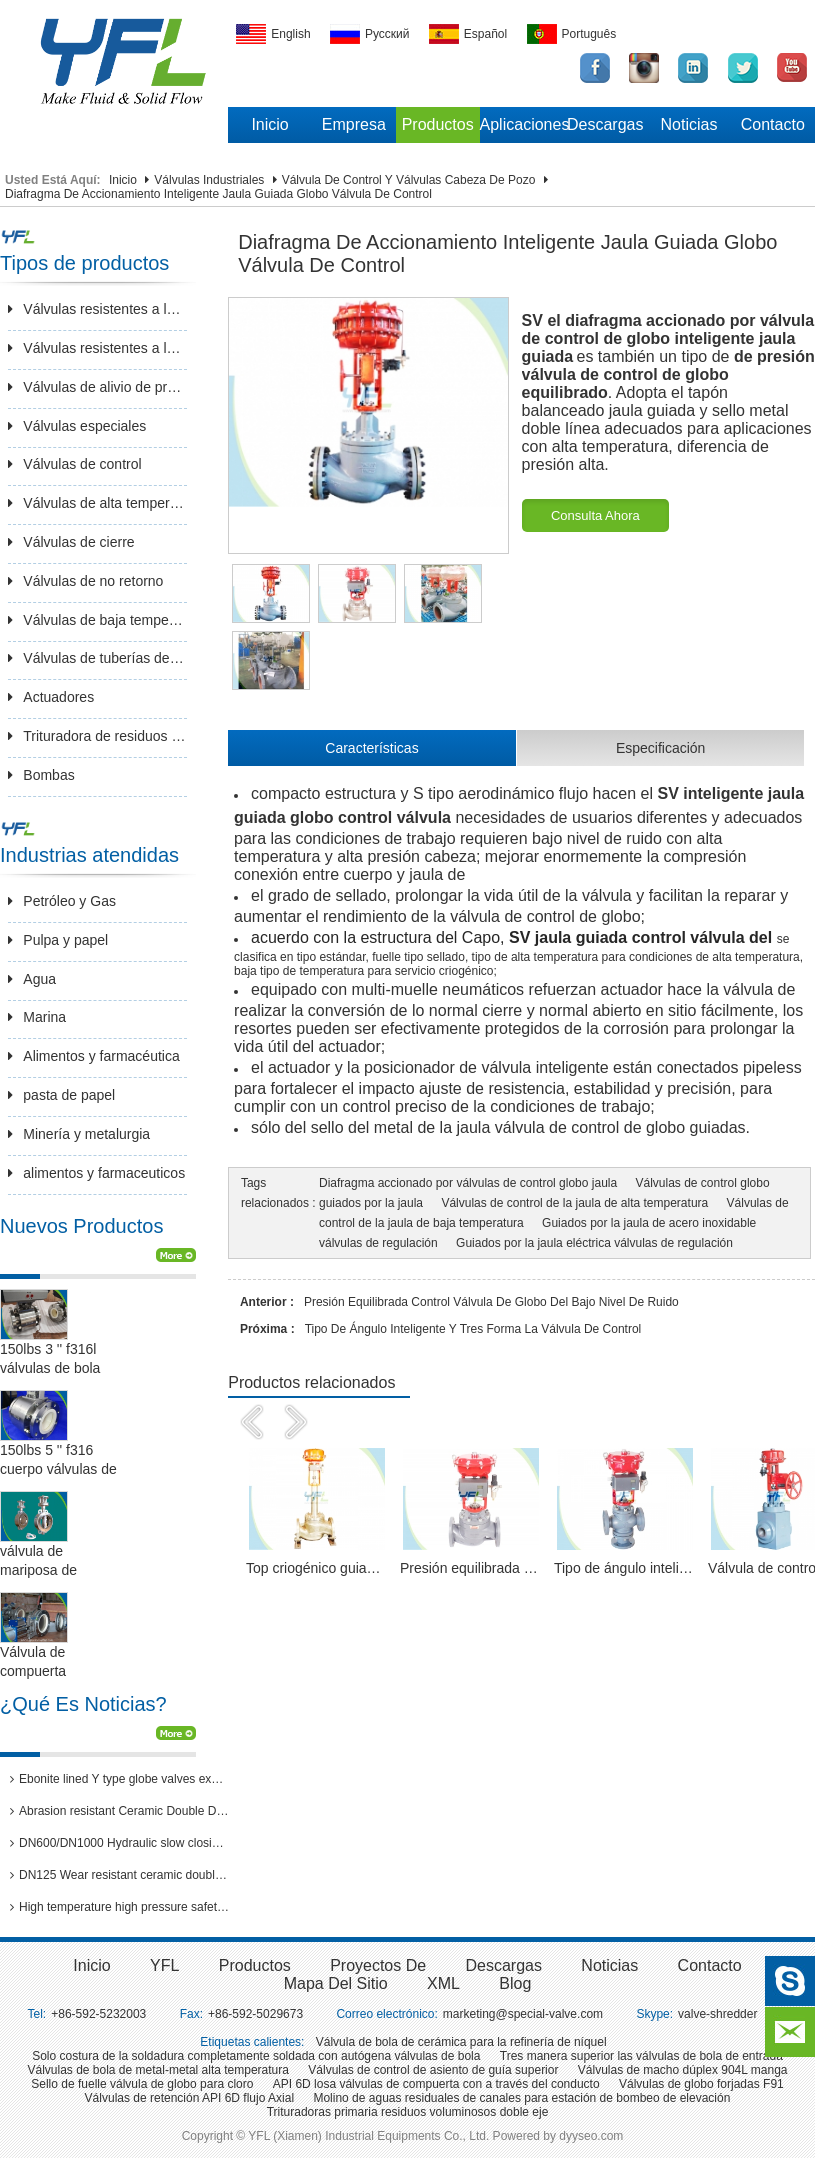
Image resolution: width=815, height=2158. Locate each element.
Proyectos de (378, 1965)
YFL (164, 1965)
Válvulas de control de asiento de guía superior (433, 2070)
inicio (91, 1965)
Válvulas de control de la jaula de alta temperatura (574, 1203)
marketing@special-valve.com (523, 2014)
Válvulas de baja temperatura (97, 620)
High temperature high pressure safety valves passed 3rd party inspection (120, 1907)
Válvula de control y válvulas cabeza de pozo (409, 180)
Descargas (605, 124)
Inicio (269, 124)
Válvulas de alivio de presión (97, 387)
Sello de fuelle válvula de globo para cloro (142, 2084)
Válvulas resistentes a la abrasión (97, 309)
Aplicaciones (522, 124)
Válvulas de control (74, 464)
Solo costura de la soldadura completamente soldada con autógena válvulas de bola (256, 2056)
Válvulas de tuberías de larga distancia (97, 658)
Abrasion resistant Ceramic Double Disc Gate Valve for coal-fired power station (120, 1811)
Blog (515, 1983)
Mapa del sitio (336, 1983)
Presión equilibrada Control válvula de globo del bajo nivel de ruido (491, 1302)
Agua (32, 979)
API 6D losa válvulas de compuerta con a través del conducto (436, 2084)
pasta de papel (61, 1095)
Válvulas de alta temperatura (97, 503)
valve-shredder (717, 2014)
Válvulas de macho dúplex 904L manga (683, 2070)
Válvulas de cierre (71, 542)
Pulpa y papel (58, 940)
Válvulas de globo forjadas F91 (701, 2084)
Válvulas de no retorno (85, 581)
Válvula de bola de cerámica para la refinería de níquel (461, 2042)
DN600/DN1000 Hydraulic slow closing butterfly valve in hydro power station (120, 1843)
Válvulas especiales (77, 426)
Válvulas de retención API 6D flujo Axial (189, 2098)
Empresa (354, 124)
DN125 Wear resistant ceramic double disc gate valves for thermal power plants (120, 1875)
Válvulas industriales (209, 180)
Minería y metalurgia (79, 1134)
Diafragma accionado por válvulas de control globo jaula (468, 1183)
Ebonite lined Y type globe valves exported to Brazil (120, 1779)
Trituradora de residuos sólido (97, 736)
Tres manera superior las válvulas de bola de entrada (641, 2056)
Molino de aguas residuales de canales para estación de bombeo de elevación (521, 2098)
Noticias (689, 124)
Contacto (773, 124)
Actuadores (51, 697)
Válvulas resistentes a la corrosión (97, 348)
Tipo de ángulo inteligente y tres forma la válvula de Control (473, 1329)
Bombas (41, 775)
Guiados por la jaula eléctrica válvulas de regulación (594, 1243)
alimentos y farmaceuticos (96, 1173)
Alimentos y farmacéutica (93, 1056)
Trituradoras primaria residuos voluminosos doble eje (408, 2112)
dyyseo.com (591, 2136)
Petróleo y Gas (62, 901)
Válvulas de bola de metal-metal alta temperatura (157, 2070)
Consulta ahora (595, 515)
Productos (438, 124)
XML (443, 1983)
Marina (37, 1017)
